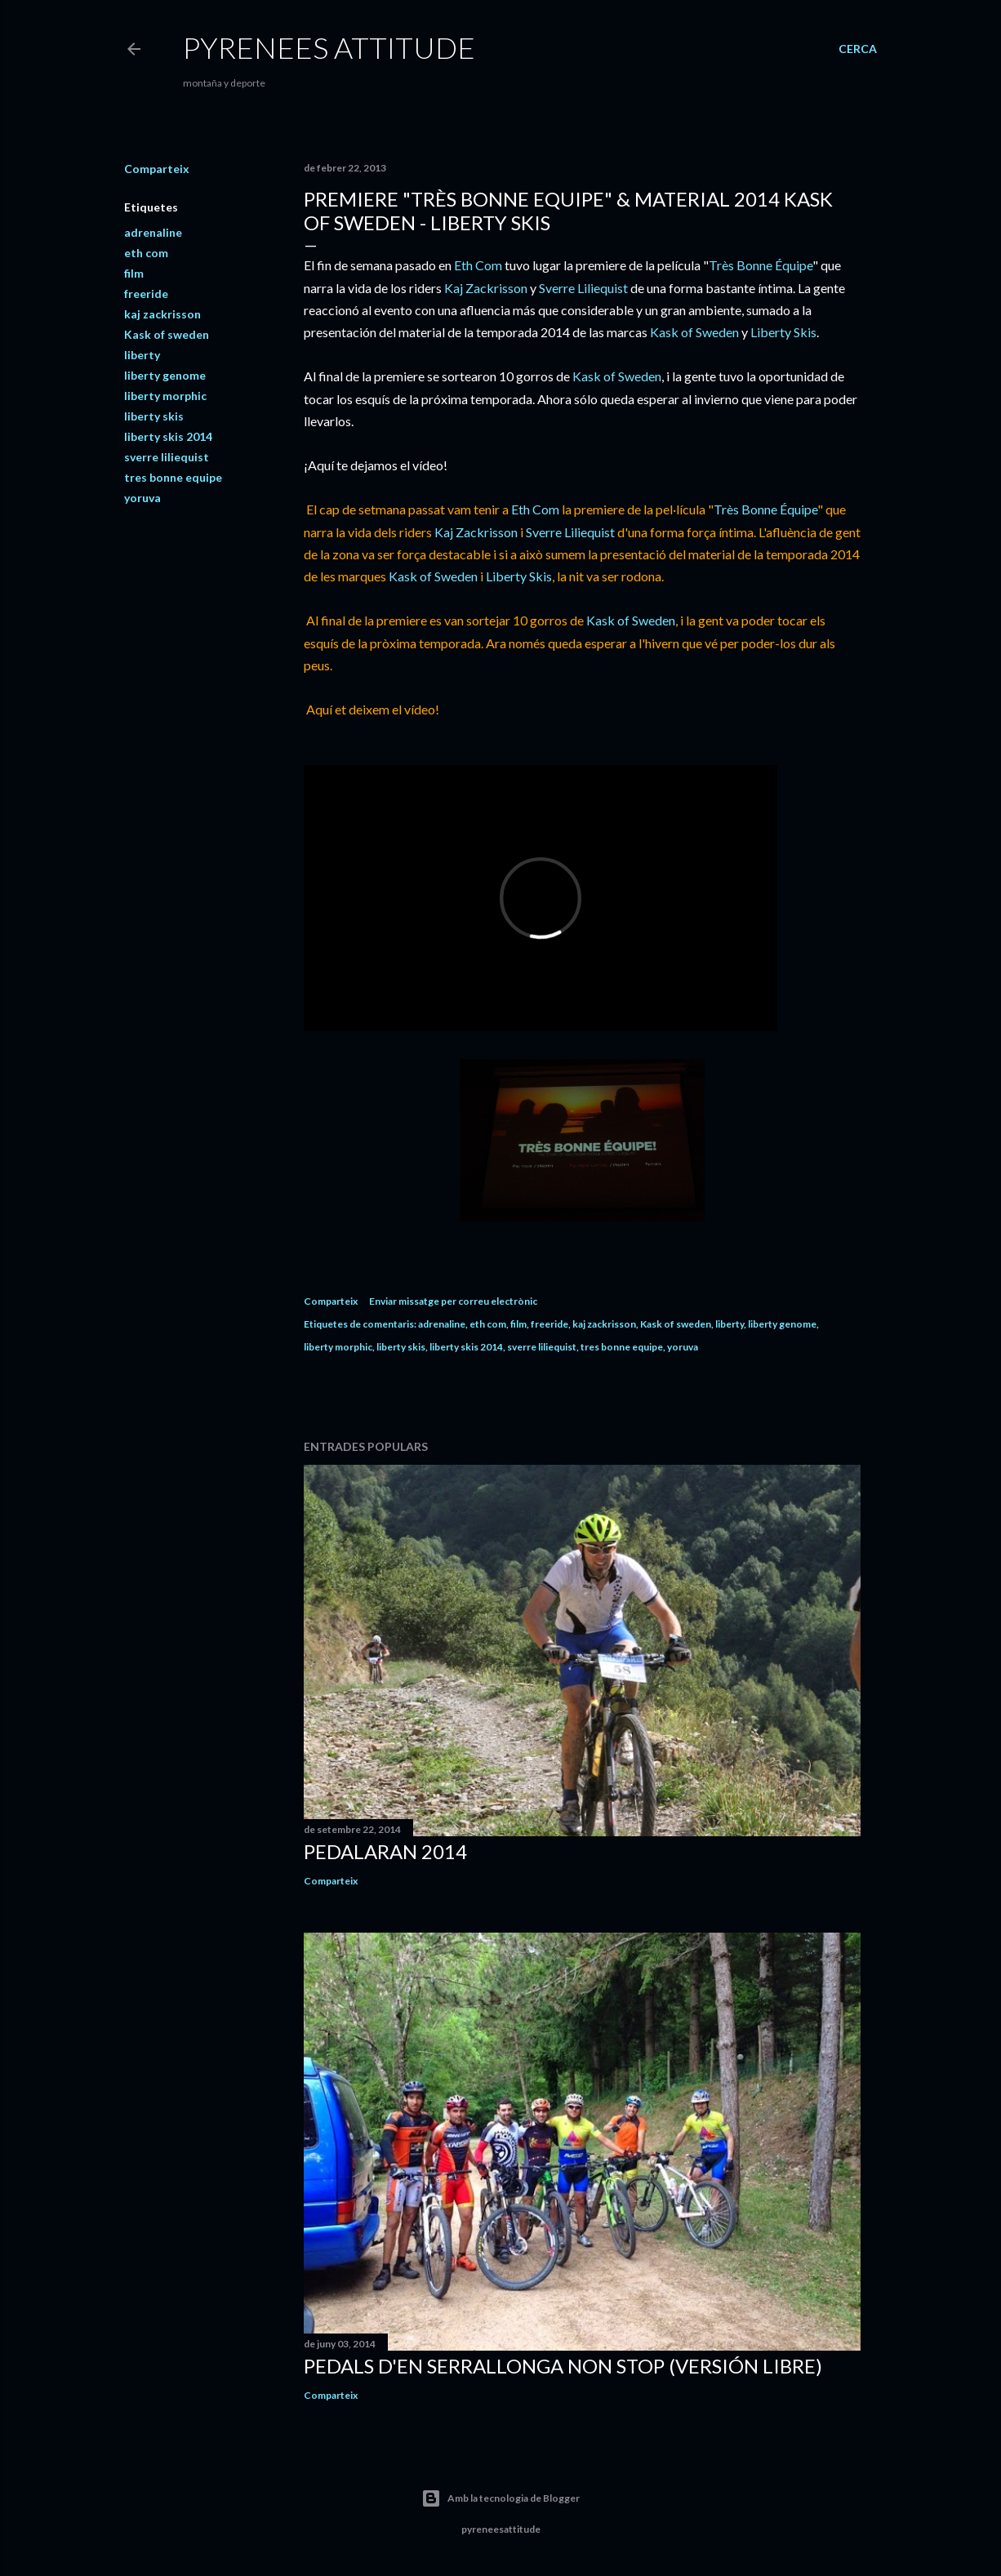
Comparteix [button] (156, 169)
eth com (146, 253)
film (134, 273)
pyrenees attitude (329, 47)
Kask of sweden (166, 334)
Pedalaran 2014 (385, 1851)
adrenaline (153, 232)
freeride (146, 293)
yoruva (142, 498)
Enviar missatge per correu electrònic (453, 1301)
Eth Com (478, 265)
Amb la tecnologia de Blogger (500, 2498)
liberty (142, 355)
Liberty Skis (783, 332)
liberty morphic (165, 396)
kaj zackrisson (162, 314)
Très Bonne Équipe (760, 265)
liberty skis (154, 416)
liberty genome (165, 375)
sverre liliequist (166, 457)
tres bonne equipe (173, 477)
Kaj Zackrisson (485, 288)
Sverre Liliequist (583, 288)
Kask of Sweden (694, 332)
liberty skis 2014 (168, 436)
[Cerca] (858, 49)
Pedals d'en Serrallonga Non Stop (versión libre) (563, 2366)
